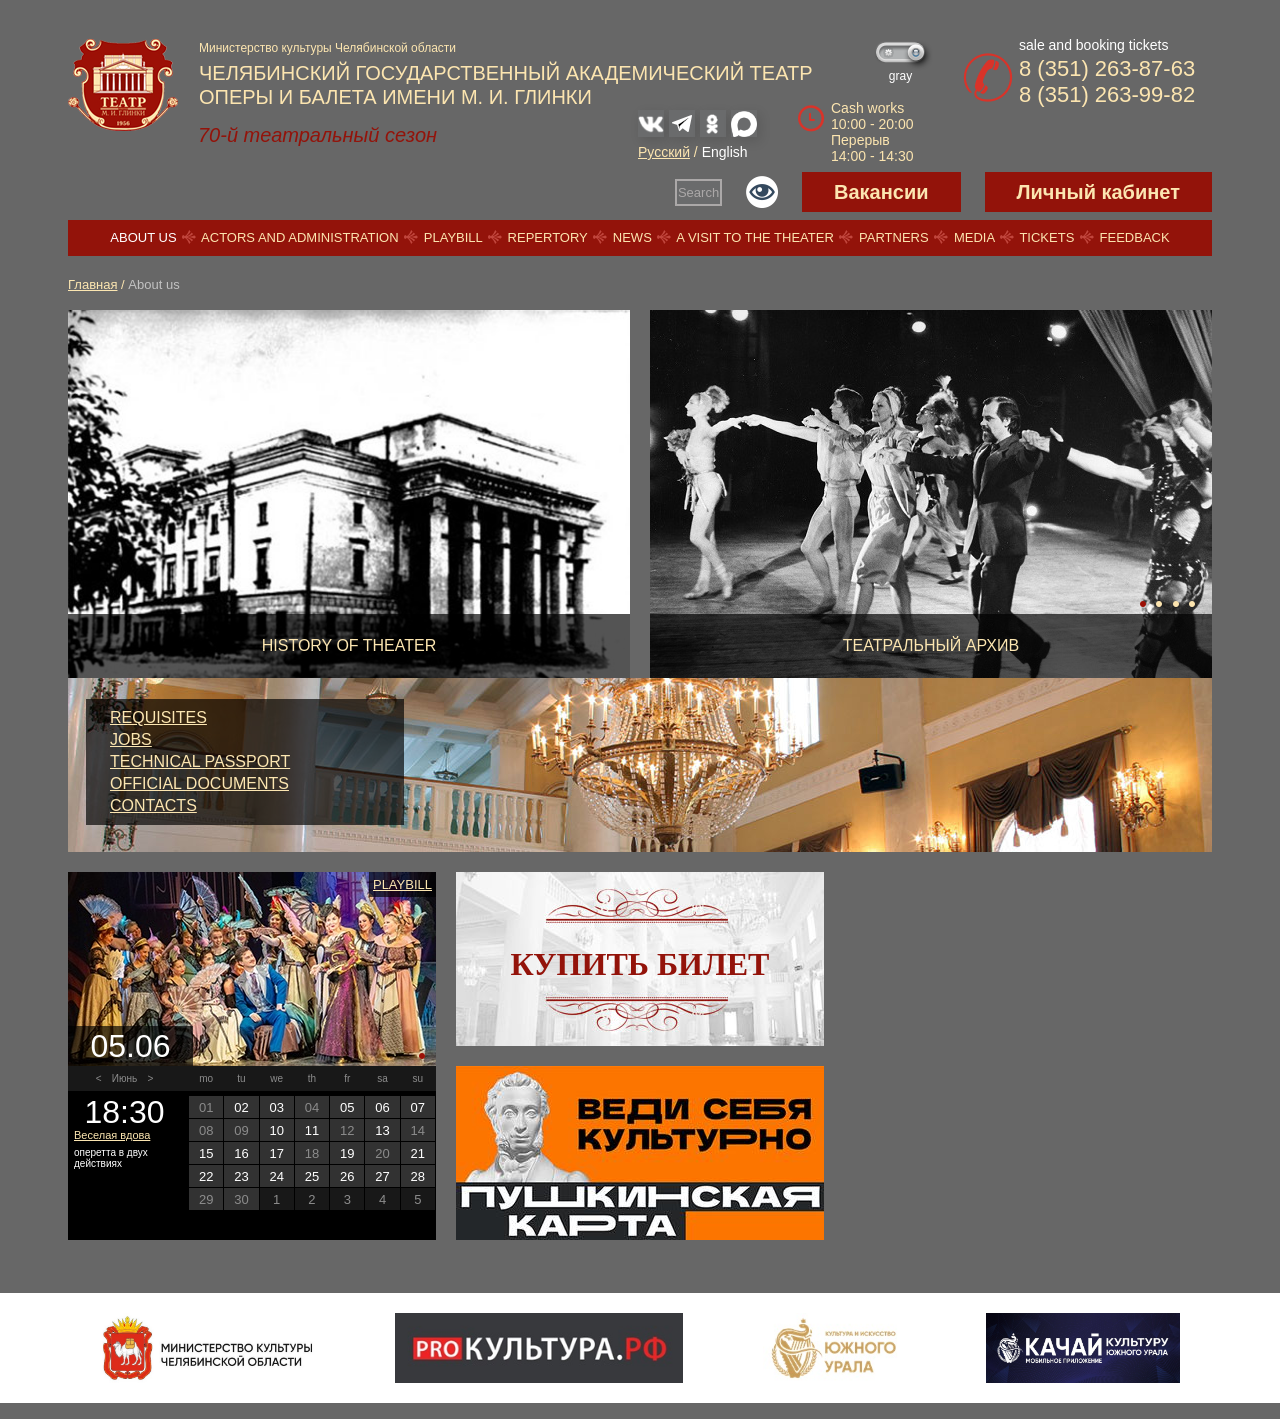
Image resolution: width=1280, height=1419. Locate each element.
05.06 (130, 1046)
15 (206, 1153)
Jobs (131, 739)
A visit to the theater (755, 237)
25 (312, 1176)
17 (276, 1153)
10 (276, 1130)
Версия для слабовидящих (762, 192)
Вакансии (881, 192)
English (725, 152)
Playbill (453, 237)
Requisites (158, 717)
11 (312, 1130)
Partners (894, 237)
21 (418, 1153)
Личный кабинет (1098, 192)
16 (241, 1153)
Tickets (1046, 237)
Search (698, 192)
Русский (664, 152)
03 (276, 1107)
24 (276, 1176)
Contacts (153, 805)
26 (347, 1176)
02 (241, 1107)
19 (347, 1153)
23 (241, 1176)
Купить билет (640, 964)
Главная (92, 284)
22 (206, 1176)
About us (143, 237)
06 (382, 1107)
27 (382, 1176)
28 (418, 1176)
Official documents (199, 783)
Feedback (1135, 237)
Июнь (124, 1078)
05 (347, 1107)
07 (418, 1107)
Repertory (548, 237)
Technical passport (200, 761)
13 (382, 1130)
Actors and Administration (299, 237)
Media (974, 237)
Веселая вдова (112, 1135)
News (632, 237)
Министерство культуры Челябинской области (327, 48)
